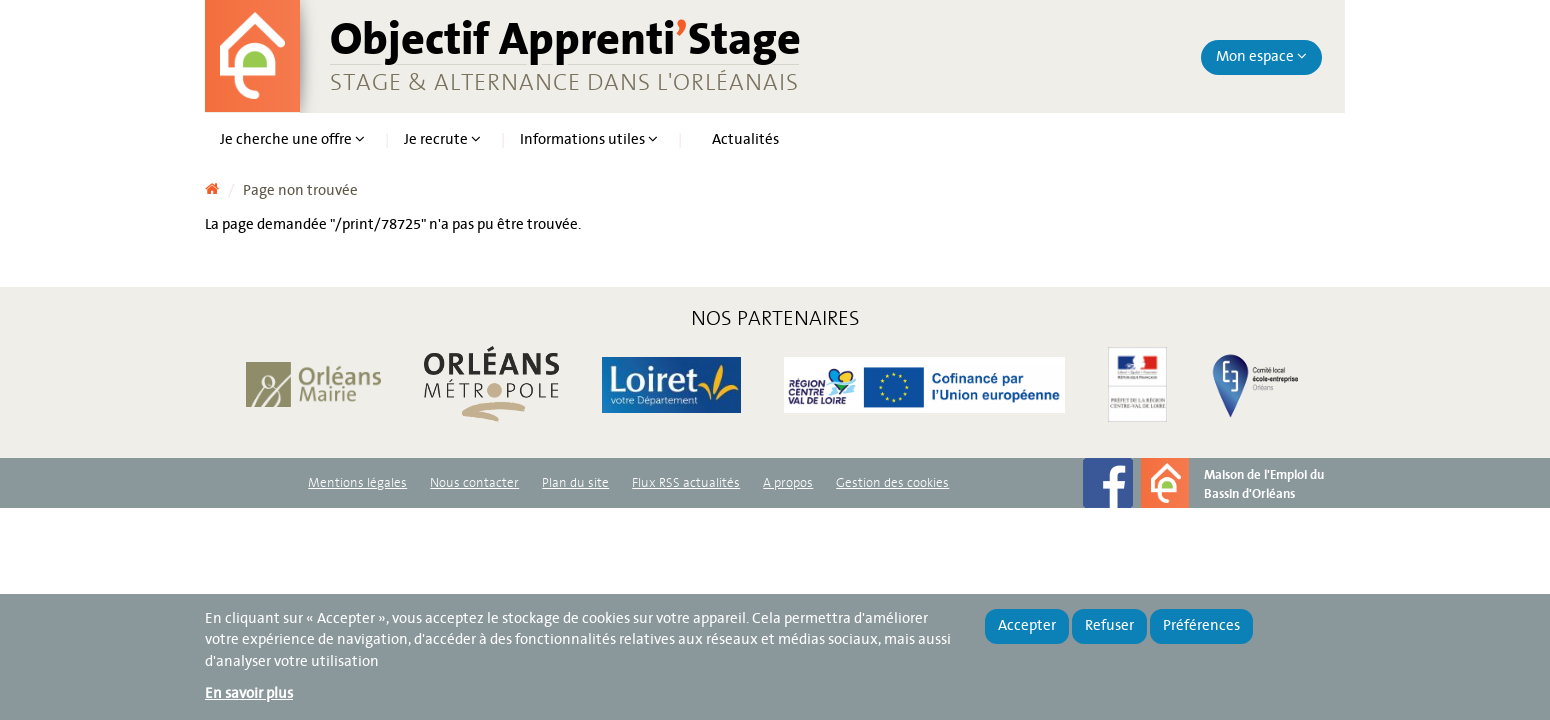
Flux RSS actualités (686, 483)
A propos (788, 483)
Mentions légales (357, 483)
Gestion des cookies (892, 483)
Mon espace (1261, 57)
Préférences (1201, 626)
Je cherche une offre (292, 140)
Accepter (1027, 626)
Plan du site (575, 483)
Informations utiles (589, 140)
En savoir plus (249, 694)
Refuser (1109, 626)
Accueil (212, 184)
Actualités (745, 140)
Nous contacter (474, 483)
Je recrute (442, 140)
